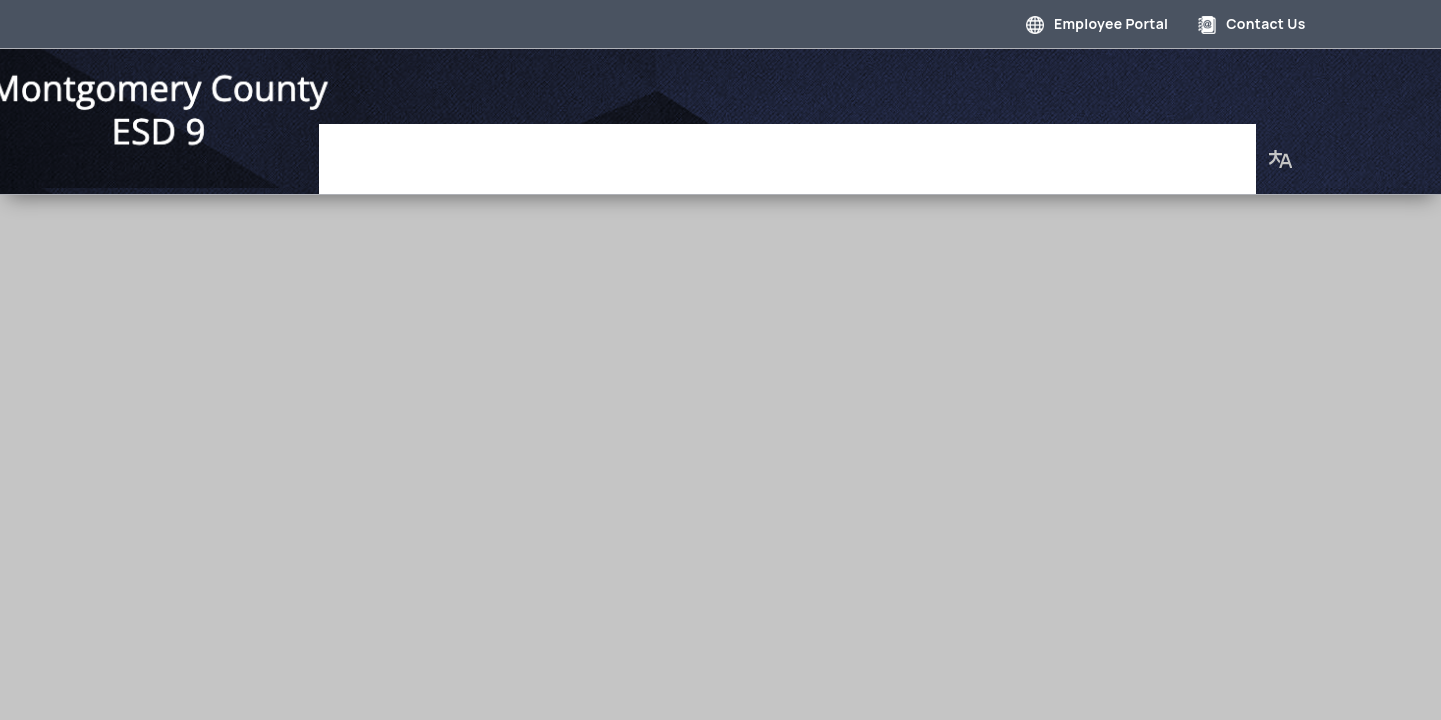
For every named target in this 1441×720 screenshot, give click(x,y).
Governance (496, 149)
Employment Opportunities (936, 149)
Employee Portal (1097, 23)
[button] (1281, 149)
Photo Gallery (748, 149)
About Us (1205, 149)
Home (396, 149)
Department (620, 149)
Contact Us (1251, 23)
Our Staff (1105, 149)
